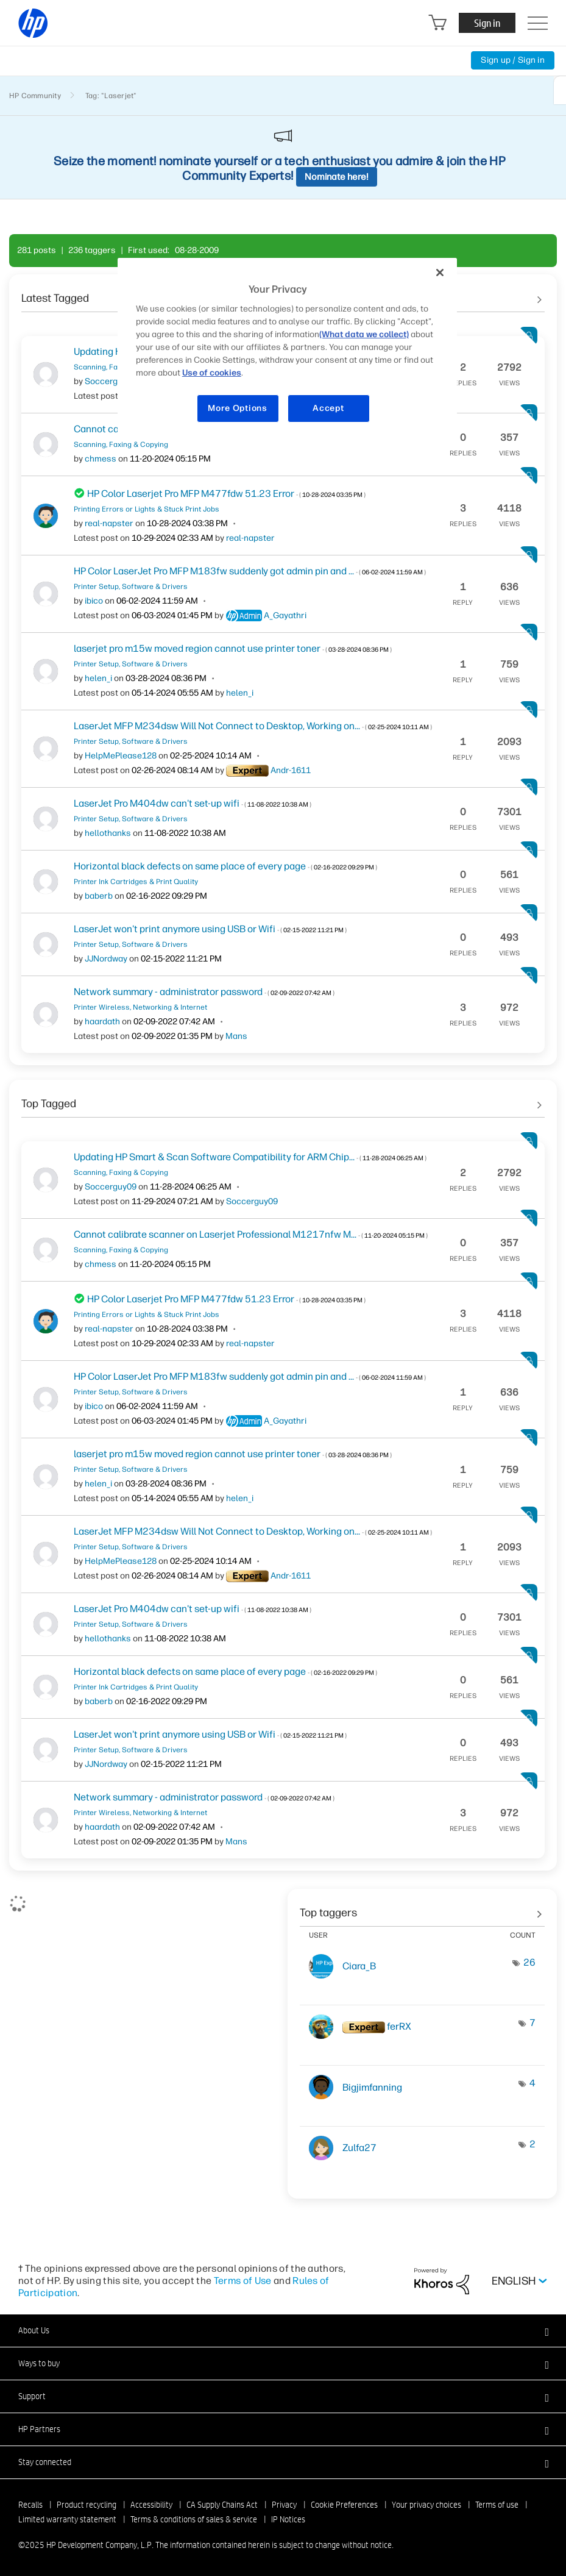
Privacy (284, 2504)
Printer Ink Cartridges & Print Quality (136, 881)
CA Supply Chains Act (222, 2504)
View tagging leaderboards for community (422, 1908)
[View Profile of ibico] (94, 601)
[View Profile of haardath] (102, 1021)
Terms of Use (243, 2280)
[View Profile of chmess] (100, 459)
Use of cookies (211, 373)
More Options (237, 408)
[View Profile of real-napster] (109, 523)
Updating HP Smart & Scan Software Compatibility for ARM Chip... (250, 1157)
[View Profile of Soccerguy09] (110, 381)
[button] (283, 2330)
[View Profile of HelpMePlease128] (121, 756)
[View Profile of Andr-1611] (291, 770)
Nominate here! (337, 176)
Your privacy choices (426, 2504)
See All (283, 1099)
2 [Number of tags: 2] (532, 2144)
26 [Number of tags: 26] (529, 1962)
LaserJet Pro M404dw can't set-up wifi (192, 803)
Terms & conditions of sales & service (193, 2519)
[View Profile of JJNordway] (106, 959)
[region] (287, 348)
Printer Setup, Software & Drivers (131, 586)
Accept (328, 408)
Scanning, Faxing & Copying (121, 444)
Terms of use (496, 2504)
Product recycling (86, 2504)
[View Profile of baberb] (99, 896)
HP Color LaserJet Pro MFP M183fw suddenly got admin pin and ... (250, 571)
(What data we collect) (364, 334)
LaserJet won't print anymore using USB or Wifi (210, 929)
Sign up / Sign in (513, 60)
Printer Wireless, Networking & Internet (140, 1007)
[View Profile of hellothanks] (108, 833)
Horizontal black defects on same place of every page (225, 866)
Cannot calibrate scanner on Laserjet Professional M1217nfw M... (251, 1234)
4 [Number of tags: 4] (532, 2083)
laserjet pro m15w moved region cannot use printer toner (233, 648)
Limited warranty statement (67, 2519)
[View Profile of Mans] (236, 1036)
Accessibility (151, 2504)
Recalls (30, 2504)
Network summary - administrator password (204, 991)
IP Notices (288, 2519)
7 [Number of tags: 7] (532, 2022)
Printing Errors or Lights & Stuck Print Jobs (146, 509)
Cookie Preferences (344, 2504)
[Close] (439, 272)
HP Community (35, 95)
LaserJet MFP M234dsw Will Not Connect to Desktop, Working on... (253, 726)
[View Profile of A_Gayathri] (285, 615)
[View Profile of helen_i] (98, 678)
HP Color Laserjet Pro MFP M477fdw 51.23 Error (226, 493)
